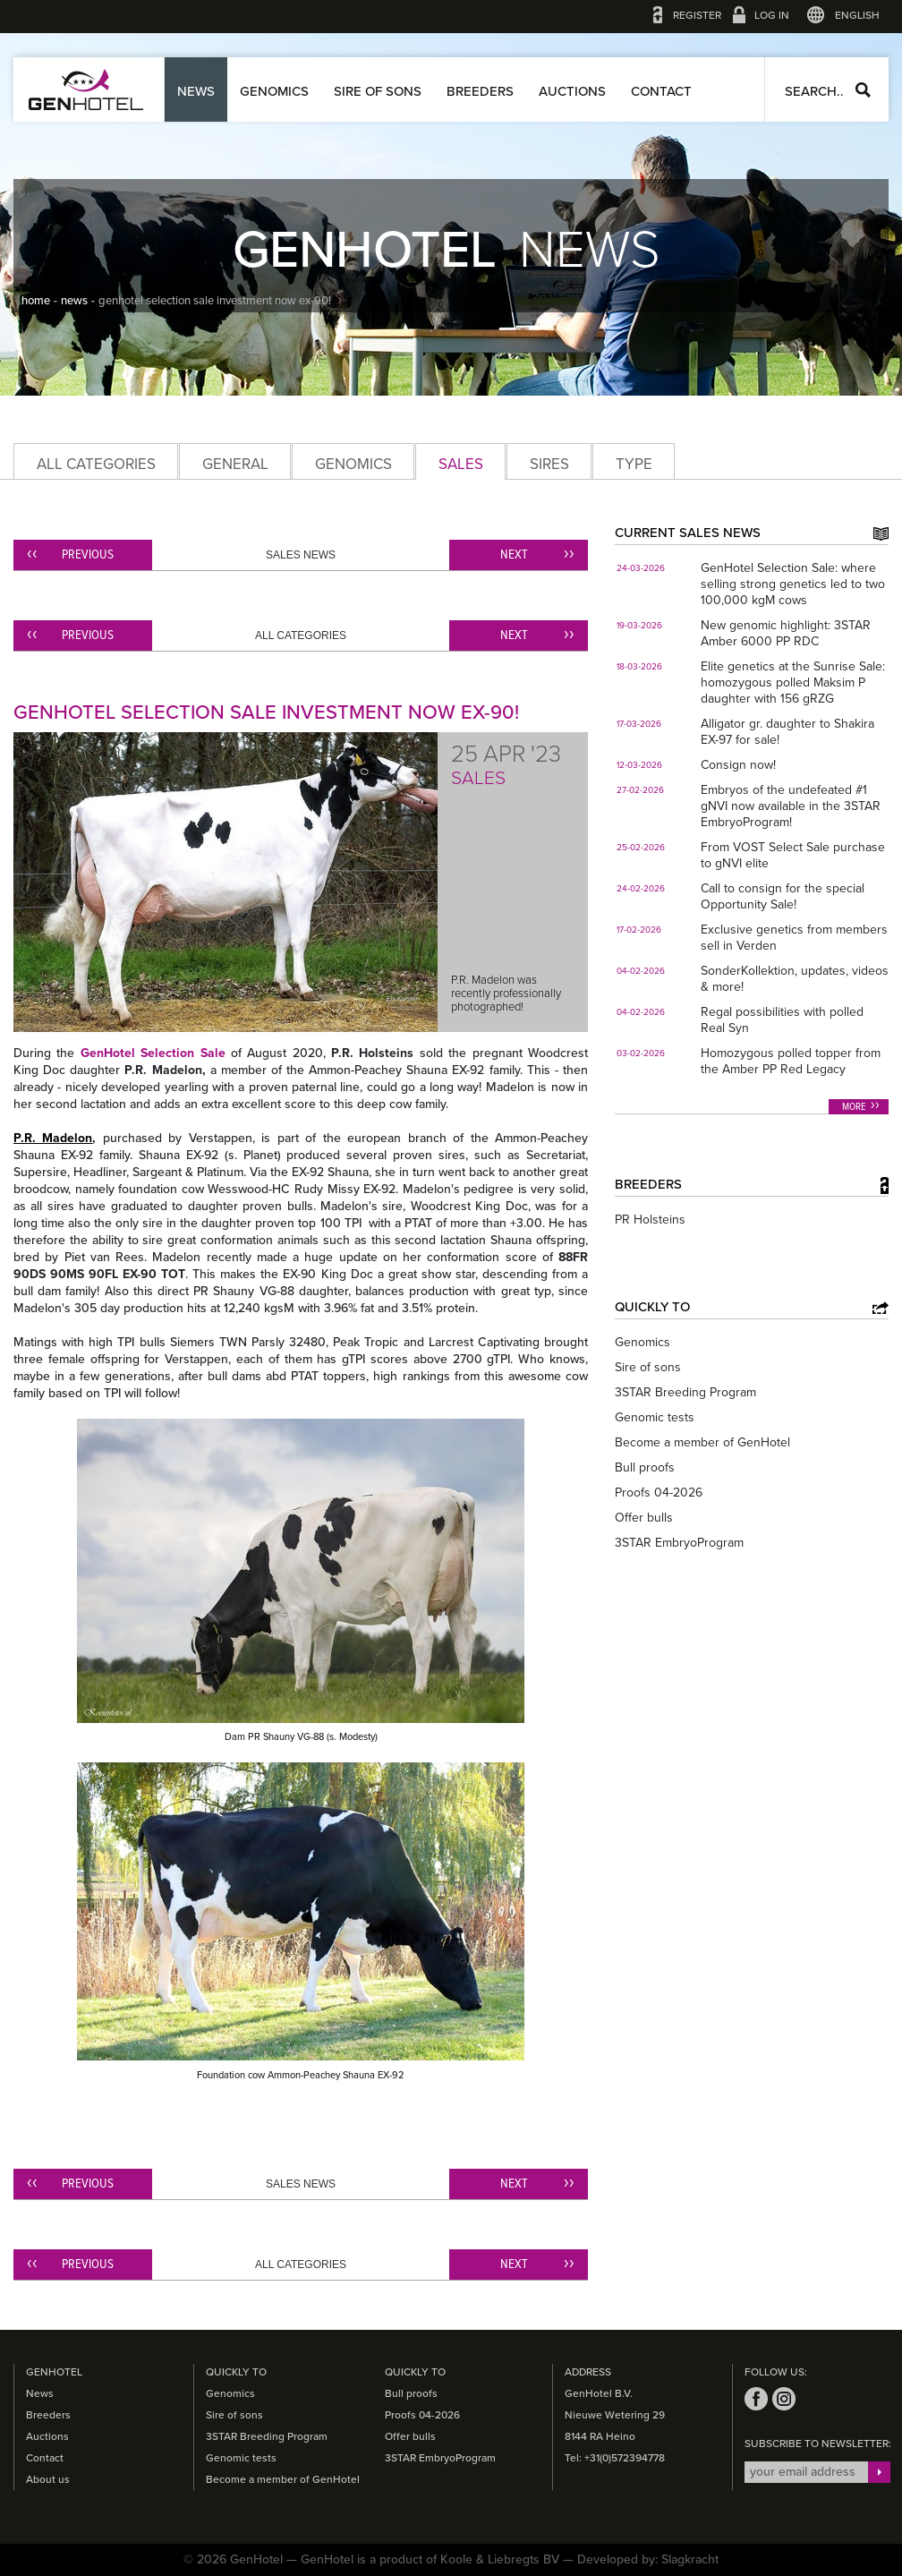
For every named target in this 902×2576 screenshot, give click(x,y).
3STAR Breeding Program (685, 1392)
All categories (96, 464)
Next (514, 555)
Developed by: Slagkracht (648, 2559)
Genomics (274, 91)
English (857, 15)
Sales (460, 464)
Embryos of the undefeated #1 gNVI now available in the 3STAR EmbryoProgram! (791, 806)
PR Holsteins (650, 1219)
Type (634, 464)
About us (48, 2479)
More (854, 1107)
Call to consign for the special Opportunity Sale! (782, 896)
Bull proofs (645, 1467)
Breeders (480, 91)
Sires (549, 464)
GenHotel (86, 89)
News (196, 91)
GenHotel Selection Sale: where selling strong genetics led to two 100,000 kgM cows (793, 584)
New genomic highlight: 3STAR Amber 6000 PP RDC (786, 633)
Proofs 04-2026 (658, 1492)
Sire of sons (377, 91)
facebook (756, 2398)
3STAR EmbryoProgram (679, 1542)
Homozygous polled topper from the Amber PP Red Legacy (791, 1061)
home (35, 301)
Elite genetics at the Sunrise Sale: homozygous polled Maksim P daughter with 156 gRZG (793, 682)
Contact (661, 91)
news (74, 301)
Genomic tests (654, 1417)
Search (863, 90)
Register (697, 15)
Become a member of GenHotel (702, 1442)
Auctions (572, 91)
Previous (88, 555)
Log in (771, 15)
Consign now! (738, 764)
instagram (784, 2398)
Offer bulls (644, 1517)
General (235, 464)
